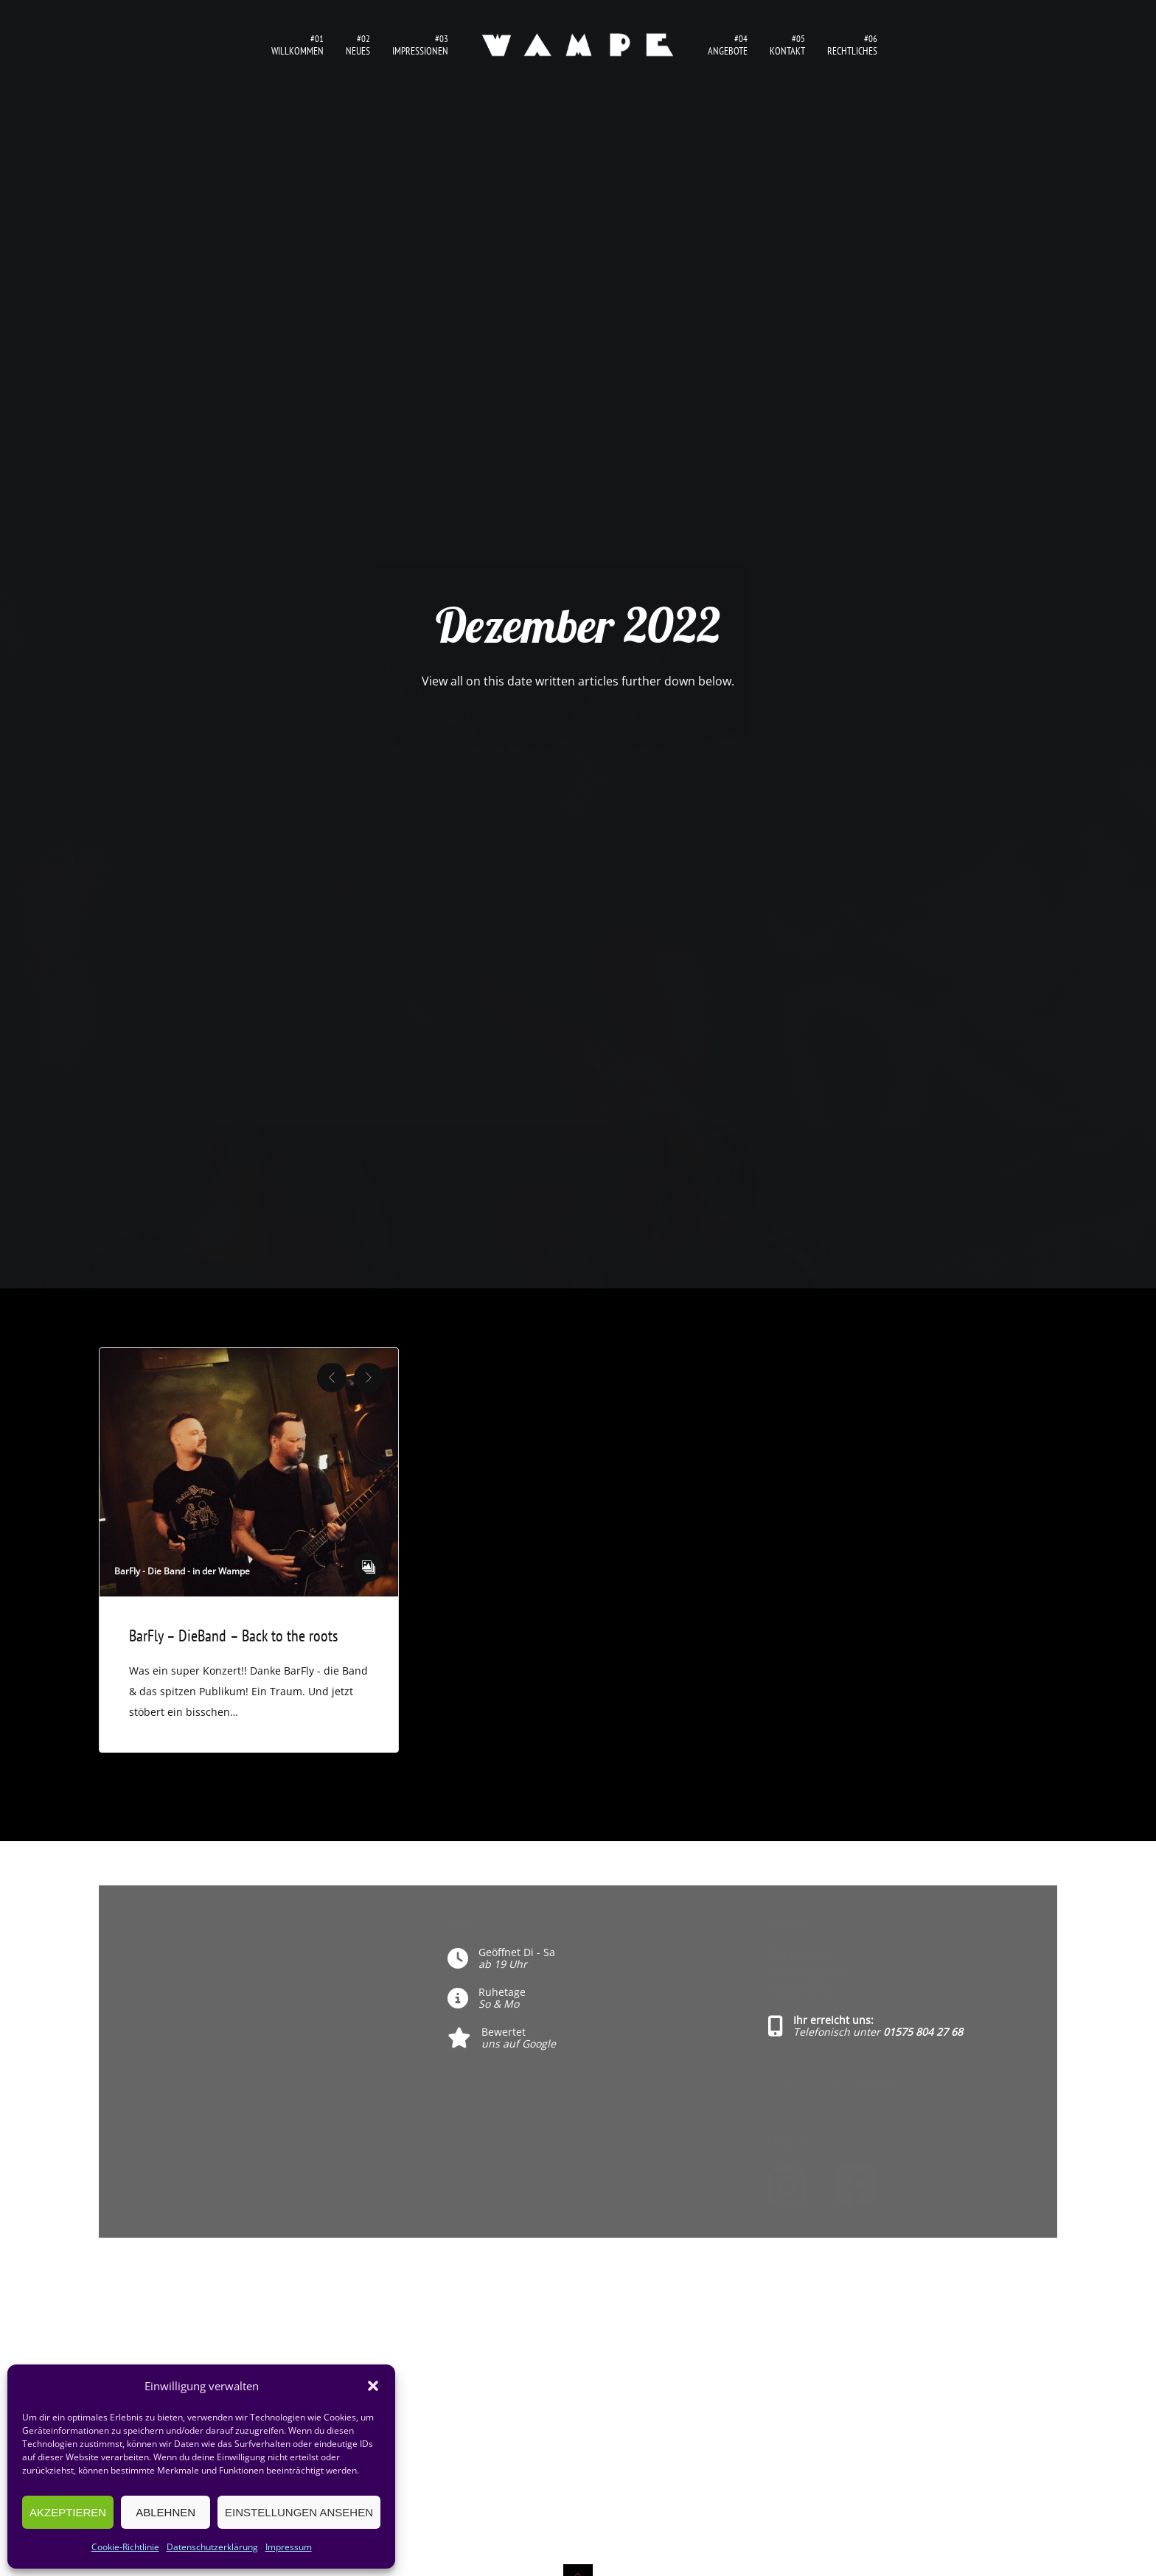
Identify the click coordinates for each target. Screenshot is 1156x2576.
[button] (373, 2385)
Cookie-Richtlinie (125, 2547)
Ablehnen (165, 2512)
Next (368, 1377)
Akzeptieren (67, 2512)
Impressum (288, 2547)
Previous (332, 1377)
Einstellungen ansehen (299, 2512)
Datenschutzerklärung (212, 2547)
